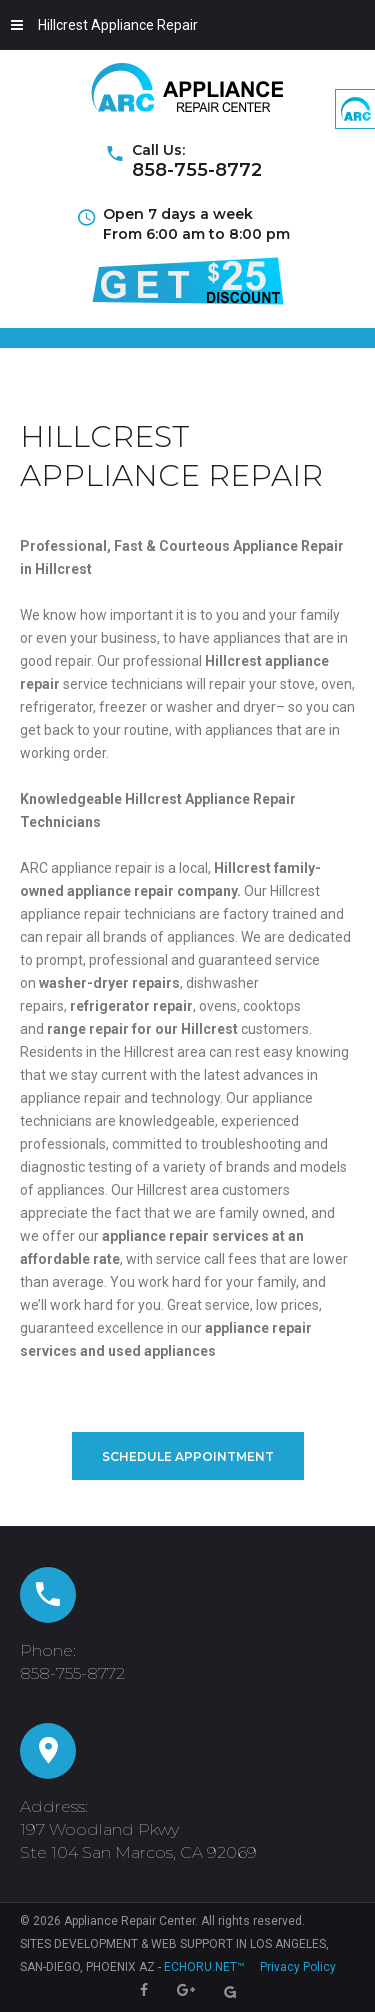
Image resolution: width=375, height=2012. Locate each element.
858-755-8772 (197, 170)
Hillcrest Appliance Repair (104, 25)
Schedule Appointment (188, 1456)
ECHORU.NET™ (204, 1967)
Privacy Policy (298, 1967)
